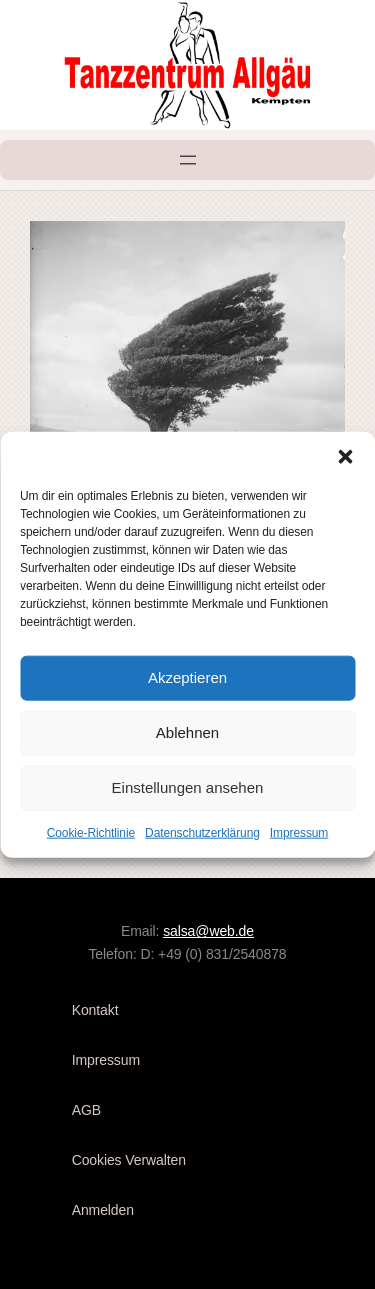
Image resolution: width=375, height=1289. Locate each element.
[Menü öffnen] (188, 160)
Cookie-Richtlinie (91, 832)
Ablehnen (187, 732)
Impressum (299, 832)
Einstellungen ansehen (188, 787)
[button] (345, 456)
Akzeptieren (187, 677)
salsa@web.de (208, 931)
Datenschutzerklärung (202, 832)
